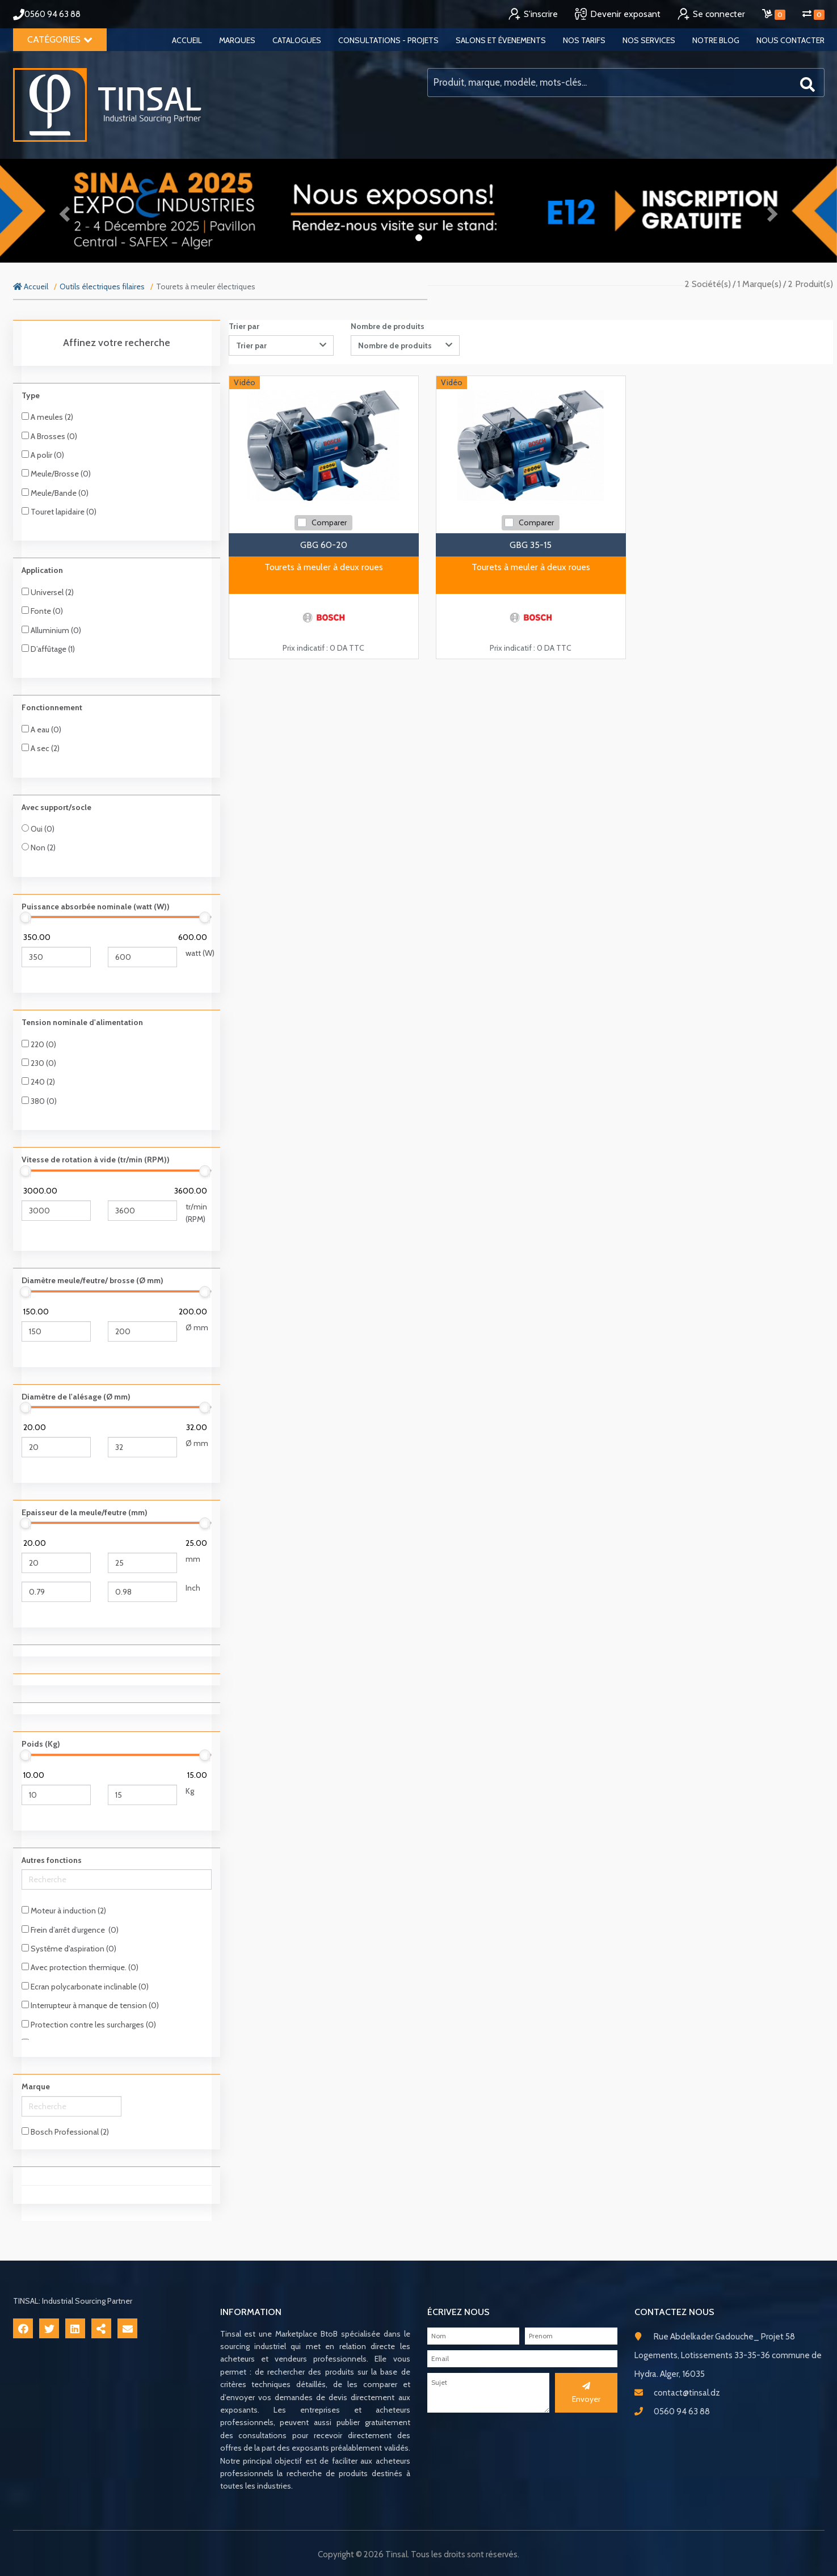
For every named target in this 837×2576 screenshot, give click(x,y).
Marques (237, 40)
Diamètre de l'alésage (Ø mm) (76, 1397)
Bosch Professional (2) (65, 2132)
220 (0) (39, 1044)
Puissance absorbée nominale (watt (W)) (96, 906)
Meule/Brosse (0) (56, 474)
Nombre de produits (387, 326)
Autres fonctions (52, 1860)
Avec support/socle (56, 807)
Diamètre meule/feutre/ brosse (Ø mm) (92, 1280)
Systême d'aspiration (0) (69, 1948)
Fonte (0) (42, 611)
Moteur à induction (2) (64, 1910)
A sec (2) (41, 748)
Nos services (649, 40)
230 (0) (39, 1063)
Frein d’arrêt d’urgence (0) (70, 1930)
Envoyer (586, 2393)
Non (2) (39, 847)
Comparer (329, 522)
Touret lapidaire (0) (59, 512)
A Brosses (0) (49, 436)
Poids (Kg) (41, 1744)
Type (31, 395)
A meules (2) (47, 417)
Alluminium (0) (51, 630)
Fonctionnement (52, 707)
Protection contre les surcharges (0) (89, 2025)
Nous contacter (790, 40)
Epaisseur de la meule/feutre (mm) (85, 1512)
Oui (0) (38, 829)
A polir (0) (43, 455)
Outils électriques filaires (102, 286)
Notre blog (715, 40)
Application (42, 570)
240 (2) (38, 1082)
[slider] (26, 917)
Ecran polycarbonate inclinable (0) (85, 1986)
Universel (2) (48, 592)
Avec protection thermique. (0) (80, 1967)
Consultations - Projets (388, 40)
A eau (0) (41, 729)
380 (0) (39, 1101)
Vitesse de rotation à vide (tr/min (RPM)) (96, 1159)
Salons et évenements (501, 40)
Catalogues (296, 40)
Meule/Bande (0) (55, 493)
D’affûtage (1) (48, 649)
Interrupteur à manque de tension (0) (90, 2005)
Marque (36, 2086)
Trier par (244, 326)
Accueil (187, 40)
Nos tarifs (584, 40)
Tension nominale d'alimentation (82, 1022)
